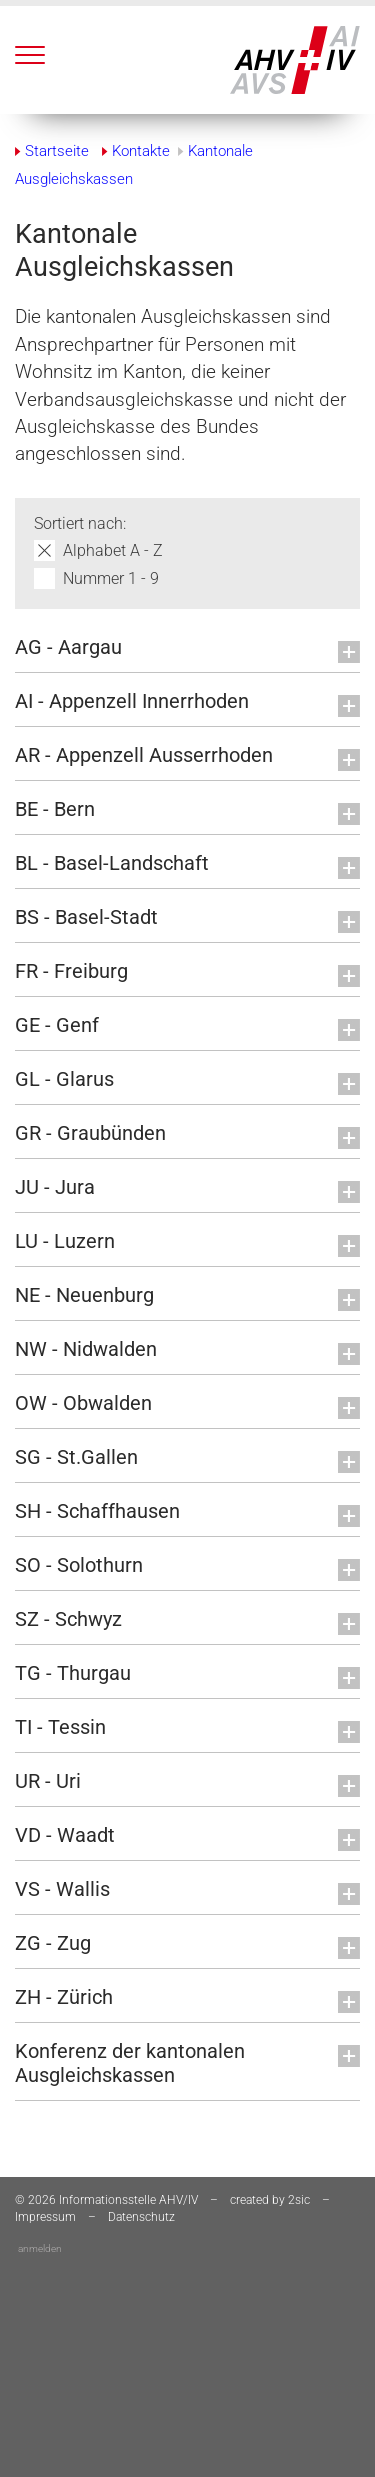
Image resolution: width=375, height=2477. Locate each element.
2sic (299, 2200)
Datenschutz (141, 2217)
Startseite (57, 151)
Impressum (45, 2217)
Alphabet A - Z (113, 550)
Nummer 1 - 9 (111, 578)
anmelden (40, 2248)
